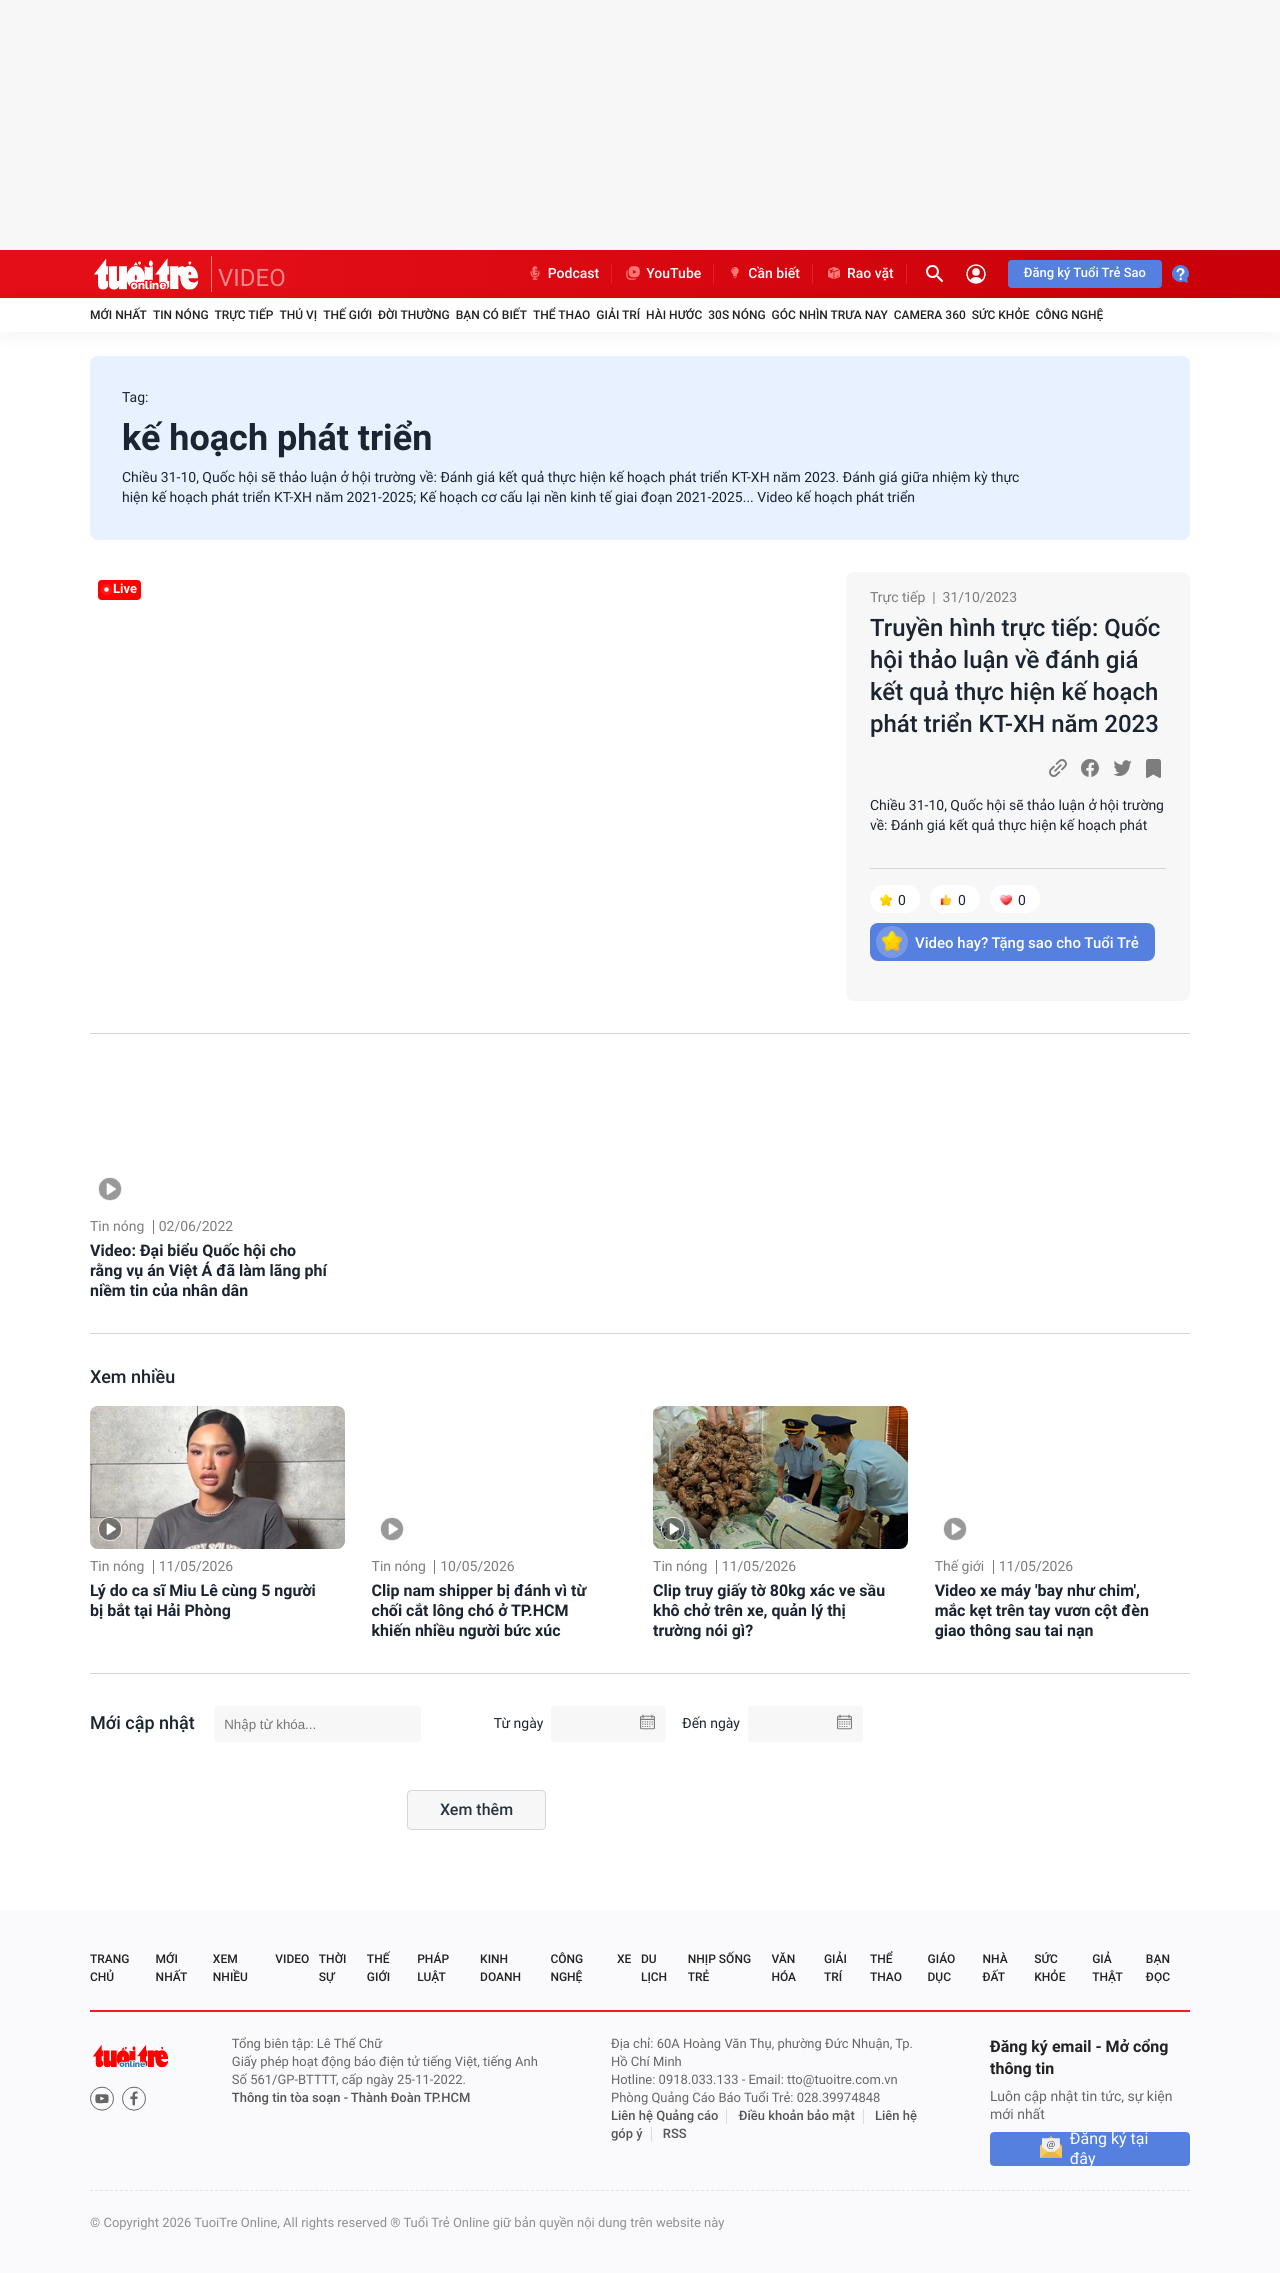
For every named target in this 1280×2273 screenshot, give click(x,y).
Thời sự (333, 1968)
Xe (624, 1959)
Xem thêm (476, 1809)
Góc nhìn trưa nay (830, 315)
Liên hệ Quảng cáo (665, 2116)
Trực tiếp (244, 315)
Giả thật (1107, 1968)
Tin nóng (181, 315)
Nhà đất (994, 1968)
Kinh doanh (500, 1968)
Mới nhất (118, 315)
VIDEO (252, 278)
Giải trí (618, 315)
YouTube (662, 274)
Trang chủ (109, 1968)
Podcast (563, 274)
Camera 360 (930, 315)
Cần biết (763, 274)
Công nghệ (1069, 315)
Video (292, 1959)
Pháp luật (433, 1968)
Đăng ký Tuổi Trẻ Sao (1085, 273)
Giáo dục (942, 1968)
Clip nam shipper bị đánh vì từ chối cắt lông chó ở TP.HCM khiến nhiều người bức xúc (479, 1610)
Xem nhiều (132, 1377)
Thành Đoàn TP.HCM (410, 2098)
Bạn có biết (491, 315)
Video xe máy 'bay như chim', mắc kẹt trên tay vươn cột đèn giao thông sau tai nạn (1042, 1610)
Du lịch (654, 1968)
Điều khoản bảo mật (797, 2116)
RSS (675, 2134)
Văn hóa (783, 1968)
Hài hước (674, 315)
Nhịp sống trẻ (719, 1968)
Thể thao (561, 315)
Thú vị (298, 315)
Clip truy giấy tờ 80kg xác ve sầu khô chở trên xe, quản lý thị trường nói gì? (769, 1610)
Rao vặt (859, 274)
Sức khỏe (1001, 315)
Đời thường (414, 315)
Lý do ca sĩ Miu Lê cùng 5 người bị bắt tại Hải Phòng (203, 1600)
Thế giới (347, 315)
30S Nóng (736, 315)
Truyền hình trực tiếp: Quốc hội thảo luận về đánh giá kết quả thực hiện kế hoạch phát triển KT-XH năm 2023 (1015, 676)
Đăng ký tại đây (1109, 2149)
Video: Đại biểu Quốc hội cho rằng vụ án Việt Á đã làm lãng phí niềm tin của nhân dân (208, 1270)
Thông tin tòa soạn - (291, 2098)
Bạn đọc (1158, 1968)
